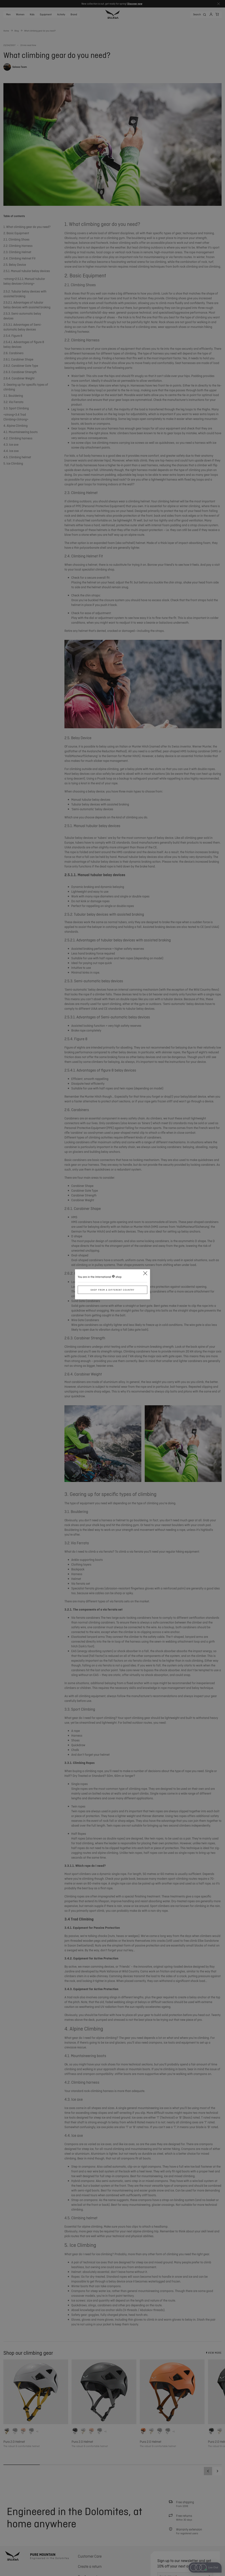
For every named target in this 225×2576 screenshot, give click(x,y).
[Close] (145, 1274)
